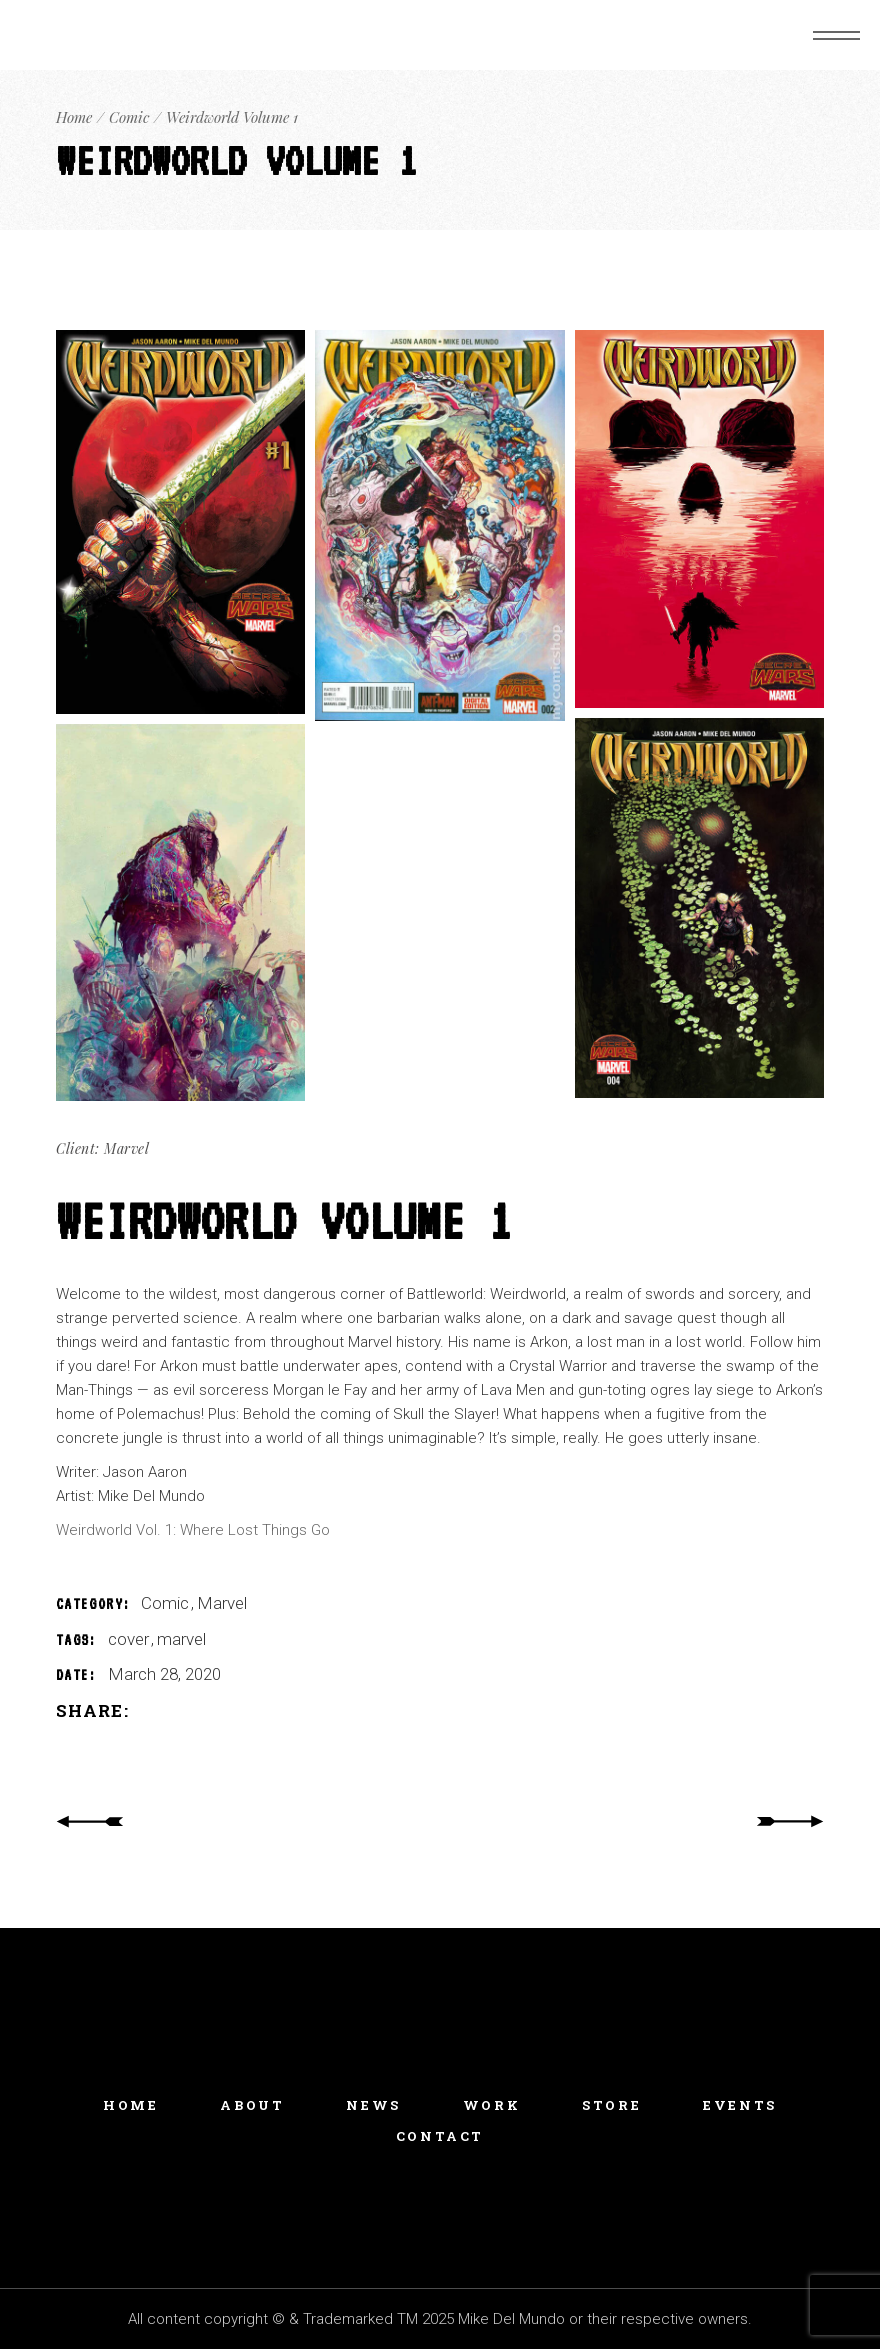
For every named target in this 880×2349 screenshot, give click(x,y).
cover (130, 1639)
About (252, 2105)
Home (130, 2105)
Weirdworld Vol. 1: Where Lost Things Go (193, 1530)
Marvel (222, 1603)
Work (491, 2105)
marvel (181, 1639)
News (373, 2105)
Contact (440, 2136)
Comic (167, 1603)
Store (611, 2105)
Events (740, 2105)
